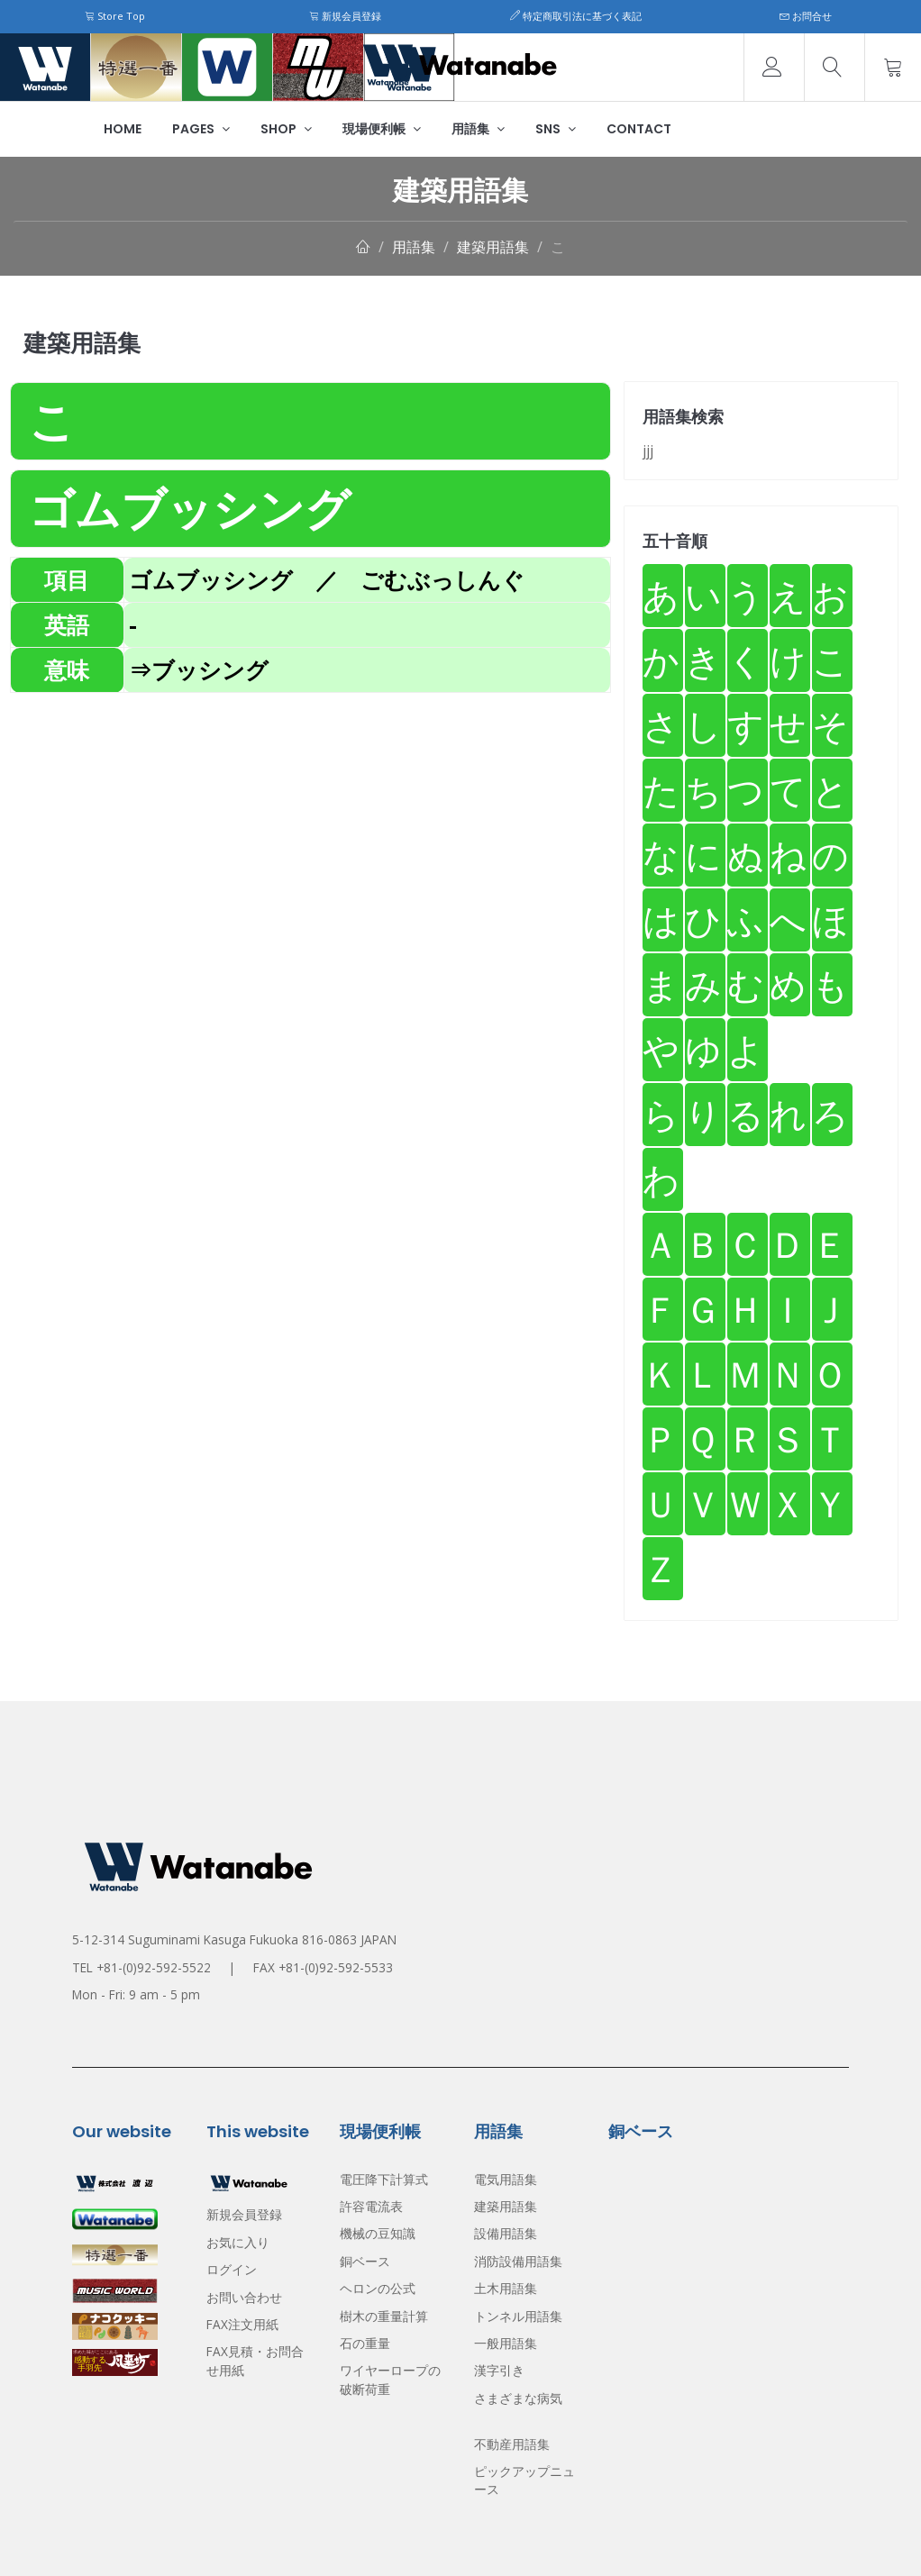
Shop (286, 129)
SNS (555, 129)
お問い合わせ (244, 2297)
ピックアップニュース (524, 2480)
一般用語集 (505, 2343)
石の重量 (365, 2343)
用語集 (478, 129)
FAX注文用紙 (242, 2324)
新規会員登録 (345, 16)
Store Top (115, 16)
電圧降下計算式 (384, 2179)
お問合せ (806, 16)
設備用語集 (505, 2233)
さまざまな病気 (518, 2398)
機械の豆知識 (377, 2233)
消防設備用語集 (518, 2261)
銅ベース (365, 2261)
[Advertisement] (310, 819)
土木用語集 (505, 2288)
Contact (638, 129)
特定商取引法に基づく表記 (576, 16)
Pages (201, 129)
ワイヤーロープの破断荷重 (390, 2379)
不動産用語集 (512, 2444)
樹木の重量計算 (384, 2316)
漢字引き (499, 2370)
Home (122, 129)
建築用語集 (493, 247)
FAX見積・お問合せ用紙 (255, 2360)
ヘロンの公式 (377, 2288)
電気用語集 (505, 2179)
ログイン (231, 2269)
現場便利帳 (381, 129)
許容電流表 (371, 2206)
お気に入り (237, 2242)
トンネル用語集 (518, 2316)
